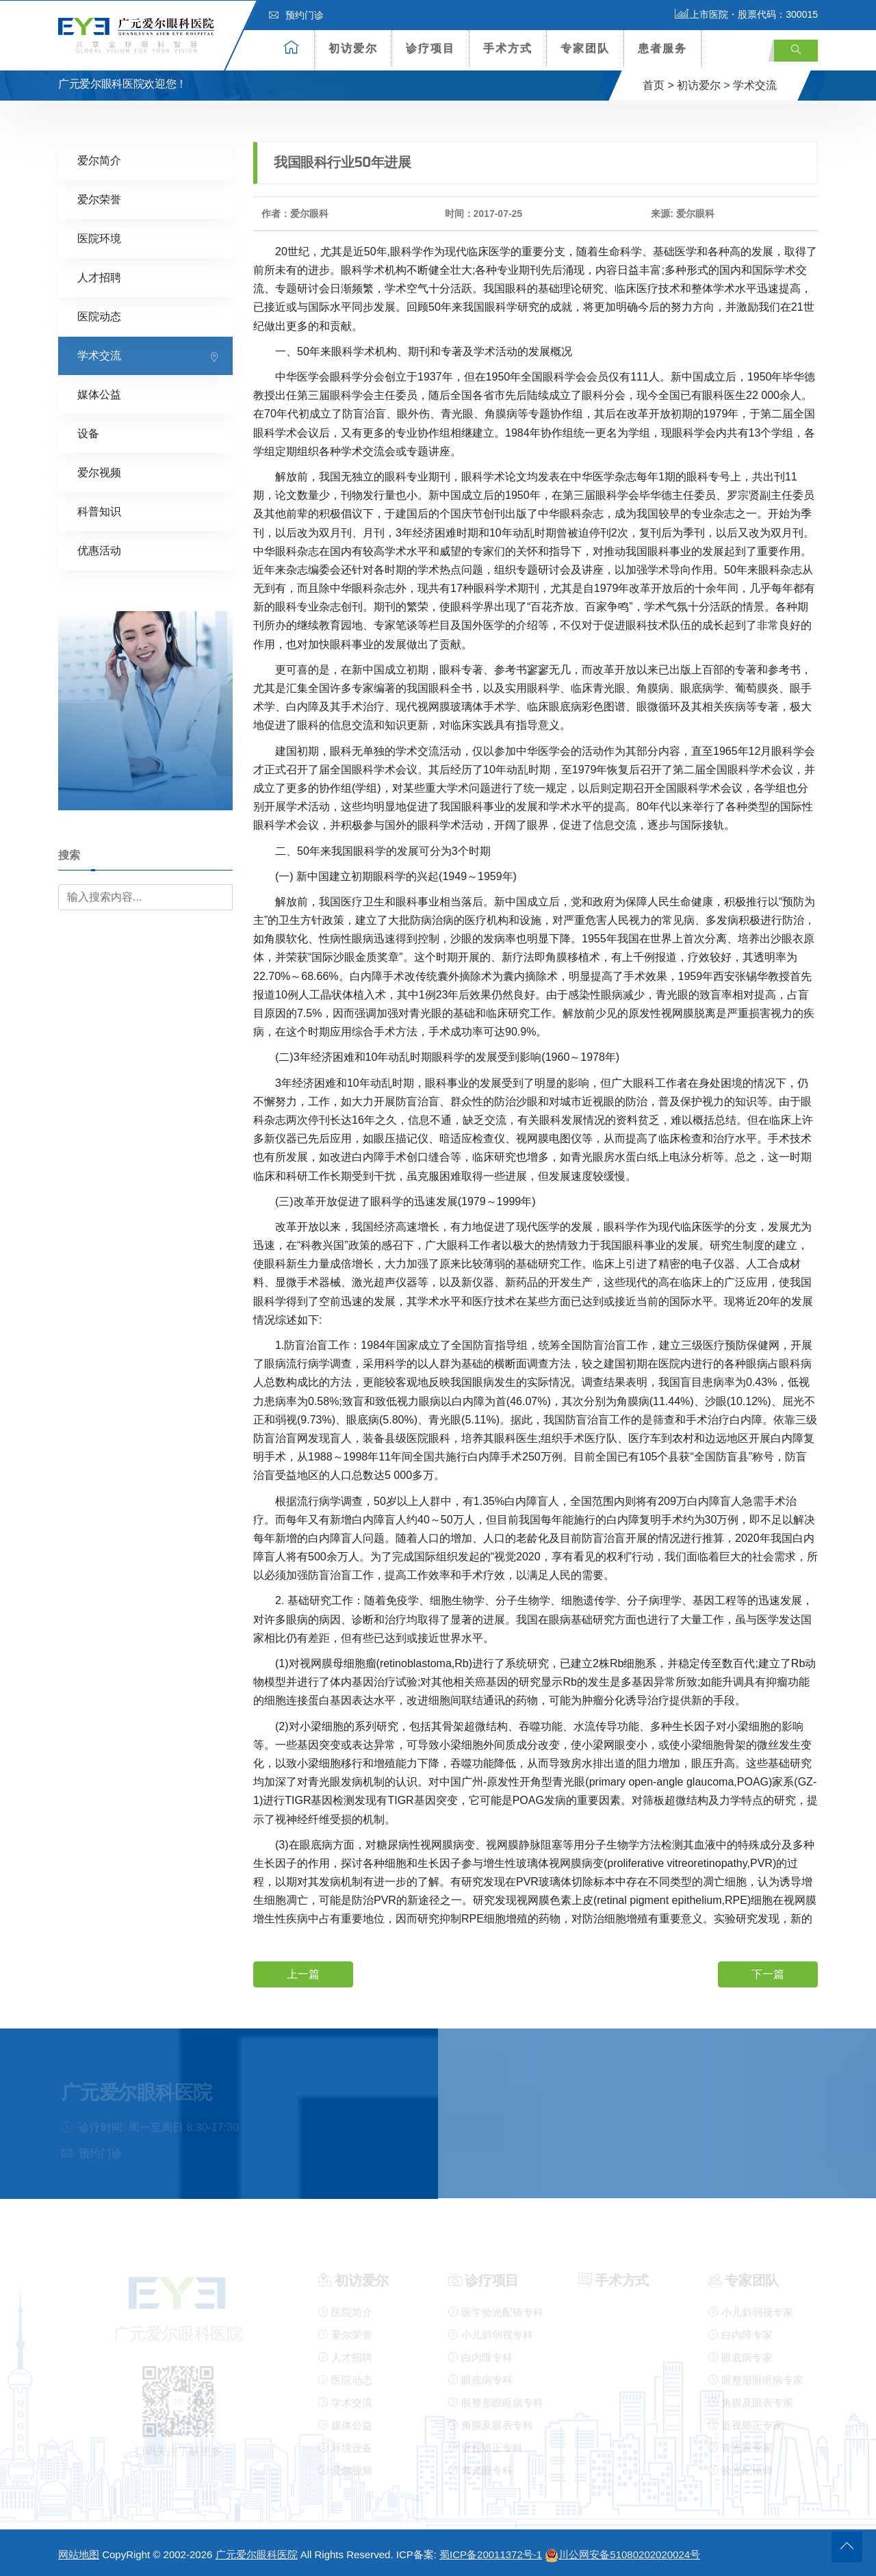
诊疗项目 (430, 48)
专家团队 (585, 48)
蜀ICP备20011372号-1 (490, 2553)
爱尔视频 (99, 471)
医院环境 (99, 237)
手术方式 (507, 48)
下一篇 (767, 1973)
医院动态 (99, 315)
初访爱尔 (353, 48)
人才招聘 (99, 276)
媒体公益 (99, 393)
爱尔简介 (99, 159)
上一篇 (303, 1973)
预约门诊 (296, 15)
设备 (88, 432)
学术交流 (755, 84)
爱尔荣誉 (99, 198)
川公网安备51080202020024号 (622, 2553)
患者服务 (662, 48)
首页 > (658, 84)
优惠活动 (99, 549)
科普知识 (99, 510)
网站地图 (78, 2553)
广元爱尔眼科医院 (257, 2553)
